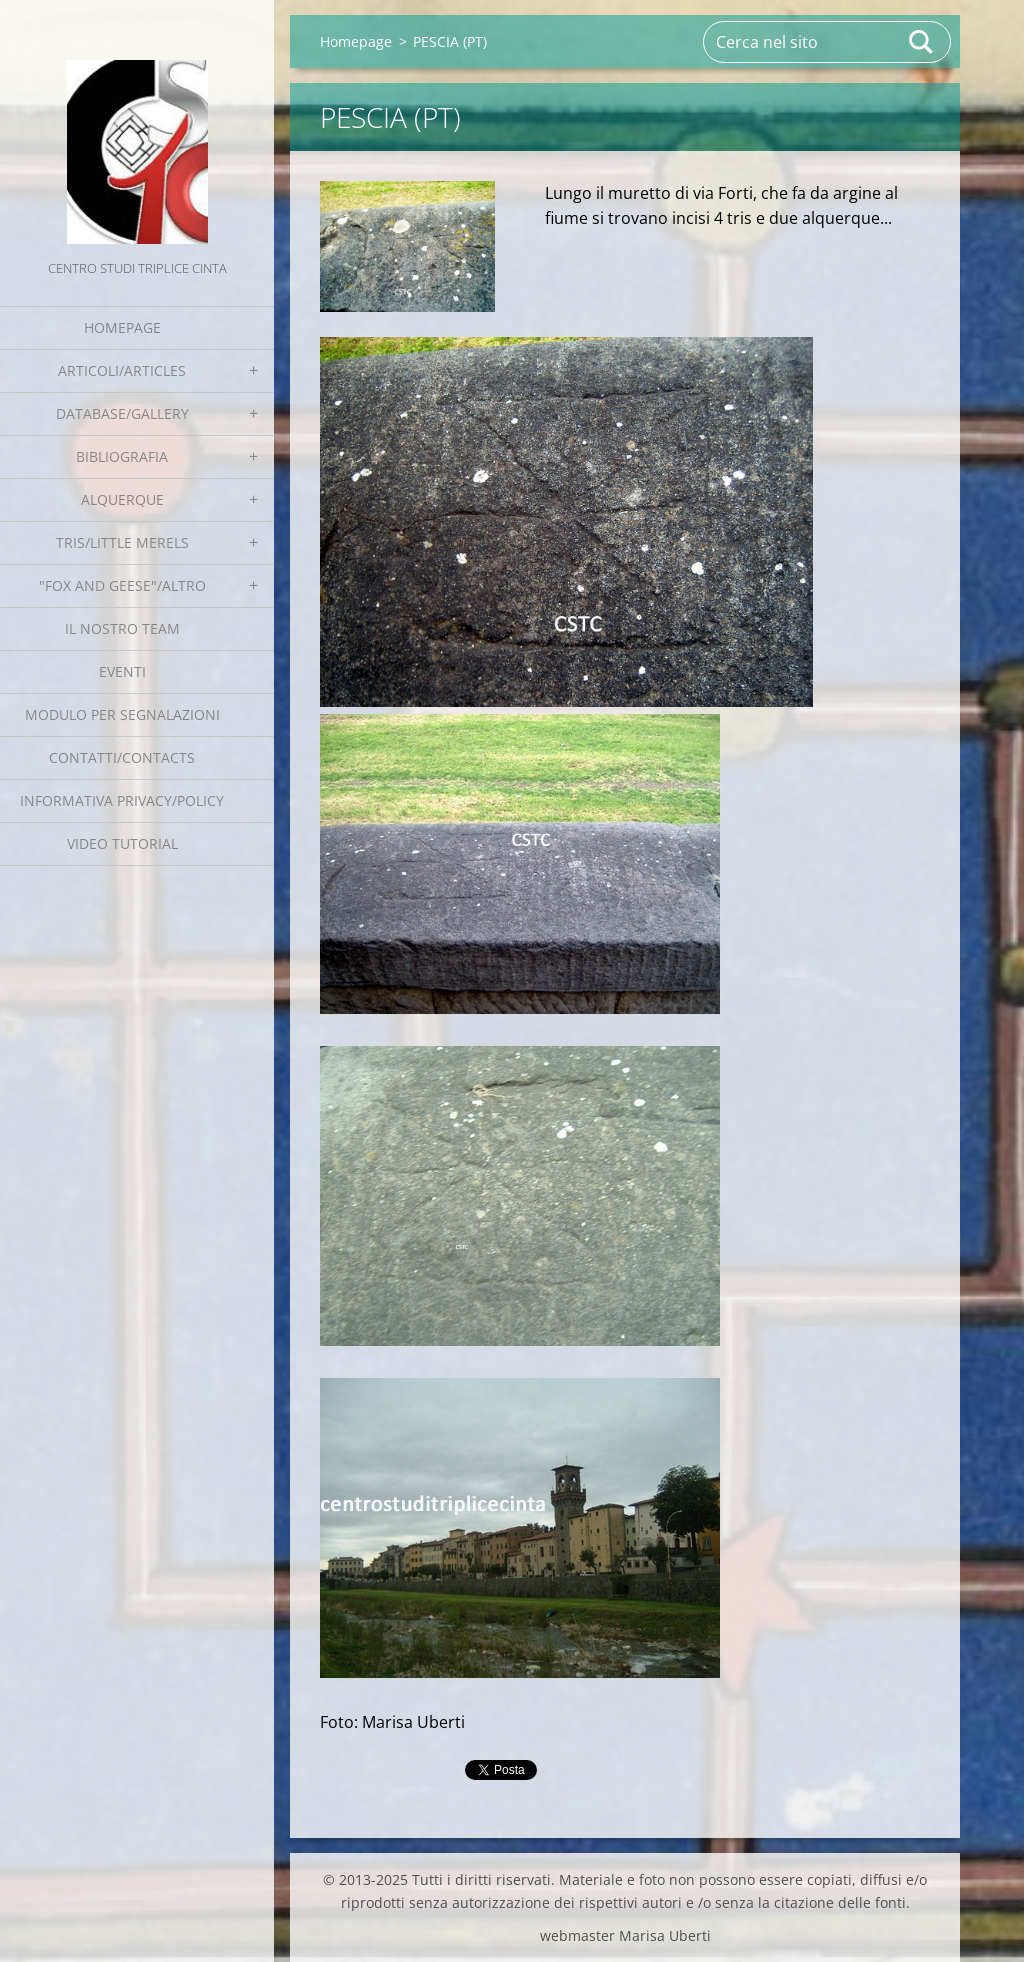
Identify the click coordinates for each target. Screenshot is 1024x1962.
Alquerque (122, 499)
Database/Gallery (122, 413)
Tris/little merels (122, 542)
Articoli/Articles (122, 370)
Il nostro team (122, 628)
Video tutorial (122, 843)
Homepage (122, 327)
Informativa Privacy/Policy (122, 800)
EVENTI (122, 671)
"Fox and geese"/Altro (122, 585)
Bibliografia (122, 456)
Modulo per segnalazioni (122, 714)
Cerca (922, 42)
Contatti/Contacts (122, 757)
